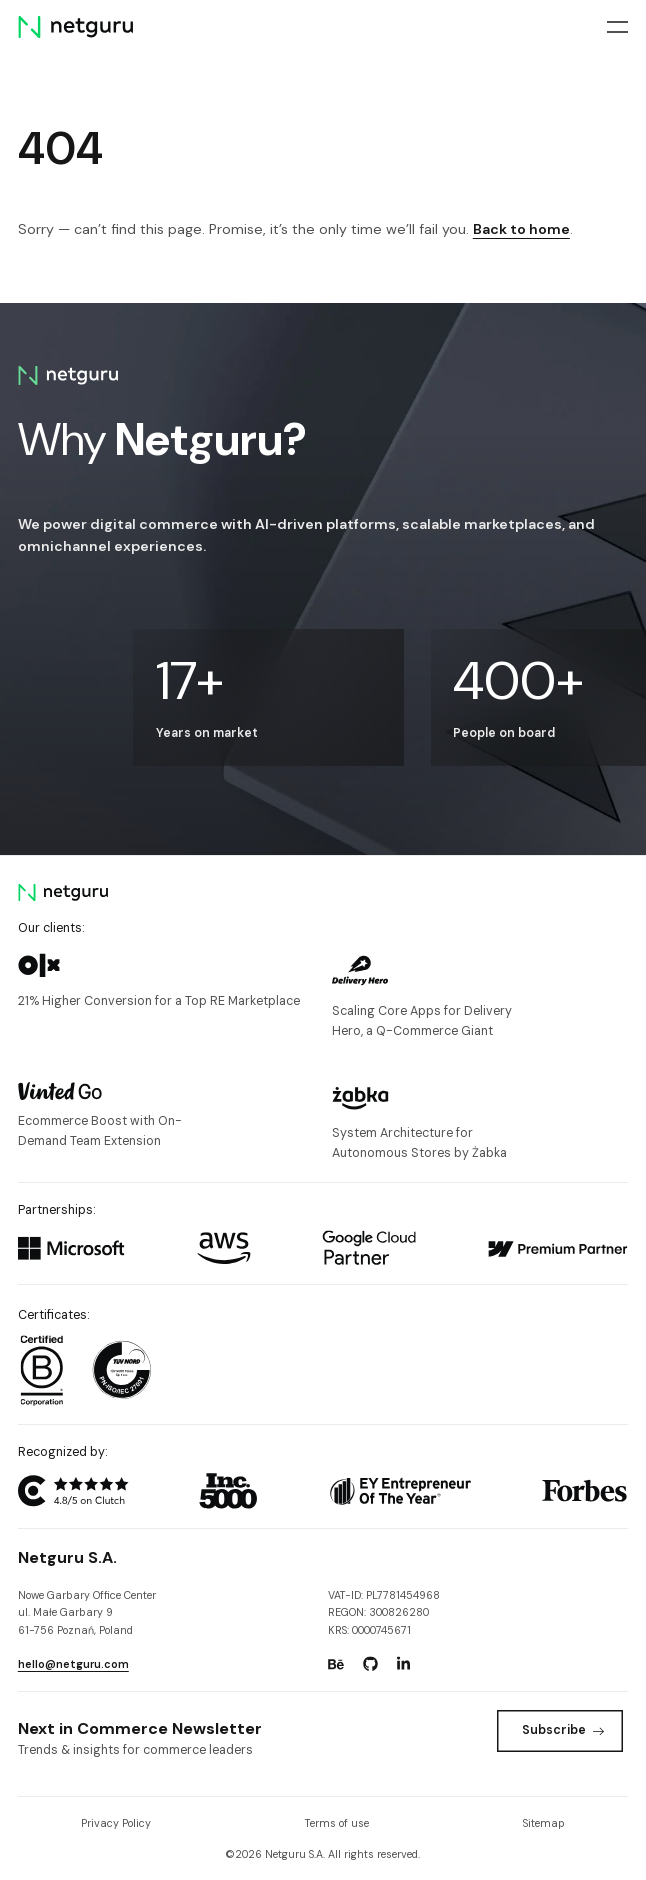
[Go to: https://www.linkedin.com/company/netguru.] (404, 1664)
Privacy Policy (116, 1823)
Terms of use (337, 1823)
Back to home (521, 229)
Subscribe (563, 1730)
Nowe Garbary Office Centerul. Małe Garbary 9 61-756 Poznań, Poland (87, 1612)
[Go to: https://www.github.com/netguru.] (370, 1664)
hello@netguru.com (73, 1664)
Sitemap (544, 1823)
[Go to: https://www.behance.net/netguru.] (336, 1664)
